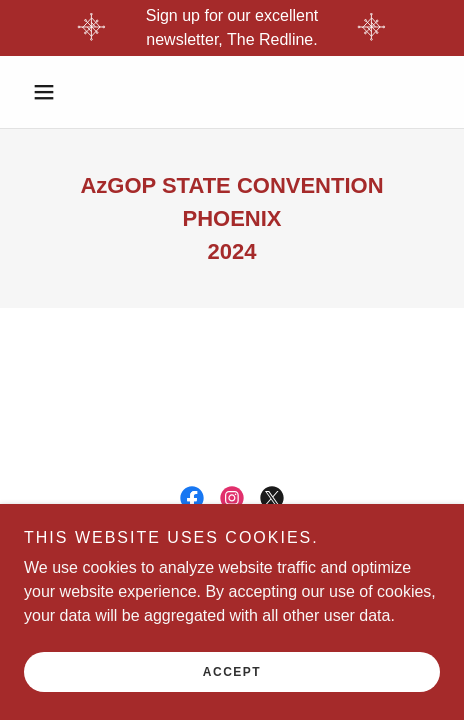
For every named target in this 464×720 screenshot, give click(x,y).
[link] (192, 498)
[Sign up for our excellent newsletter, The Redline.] (232, 28)
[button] (55, 92)
